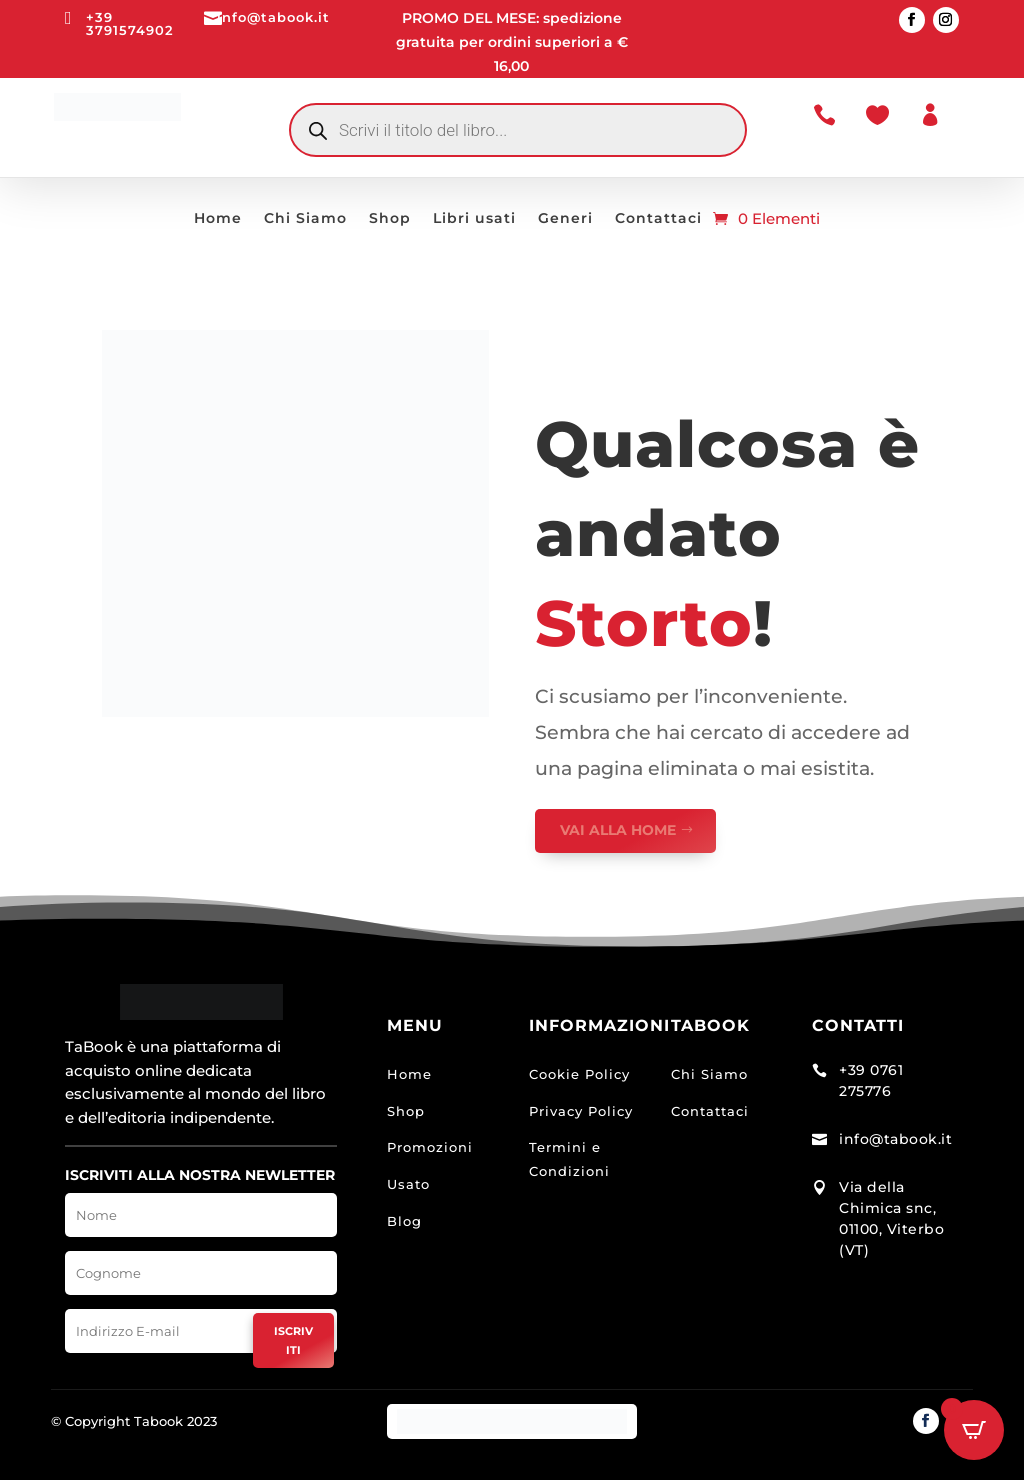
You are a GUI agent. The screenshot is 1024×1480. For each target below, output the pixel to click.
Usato (408, 1184)
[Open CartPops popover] (974, 1430)
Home (218, 219)
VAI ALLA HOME (618, 830)
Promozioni (430, 1147)
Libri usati (474, 219)
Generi (565, 219)
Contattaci (658, 219)
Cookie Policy (579, 1074)
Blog (404, 1221)
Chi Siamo (305, 219)
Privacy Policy (581, 1111)
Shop (390, 219)
